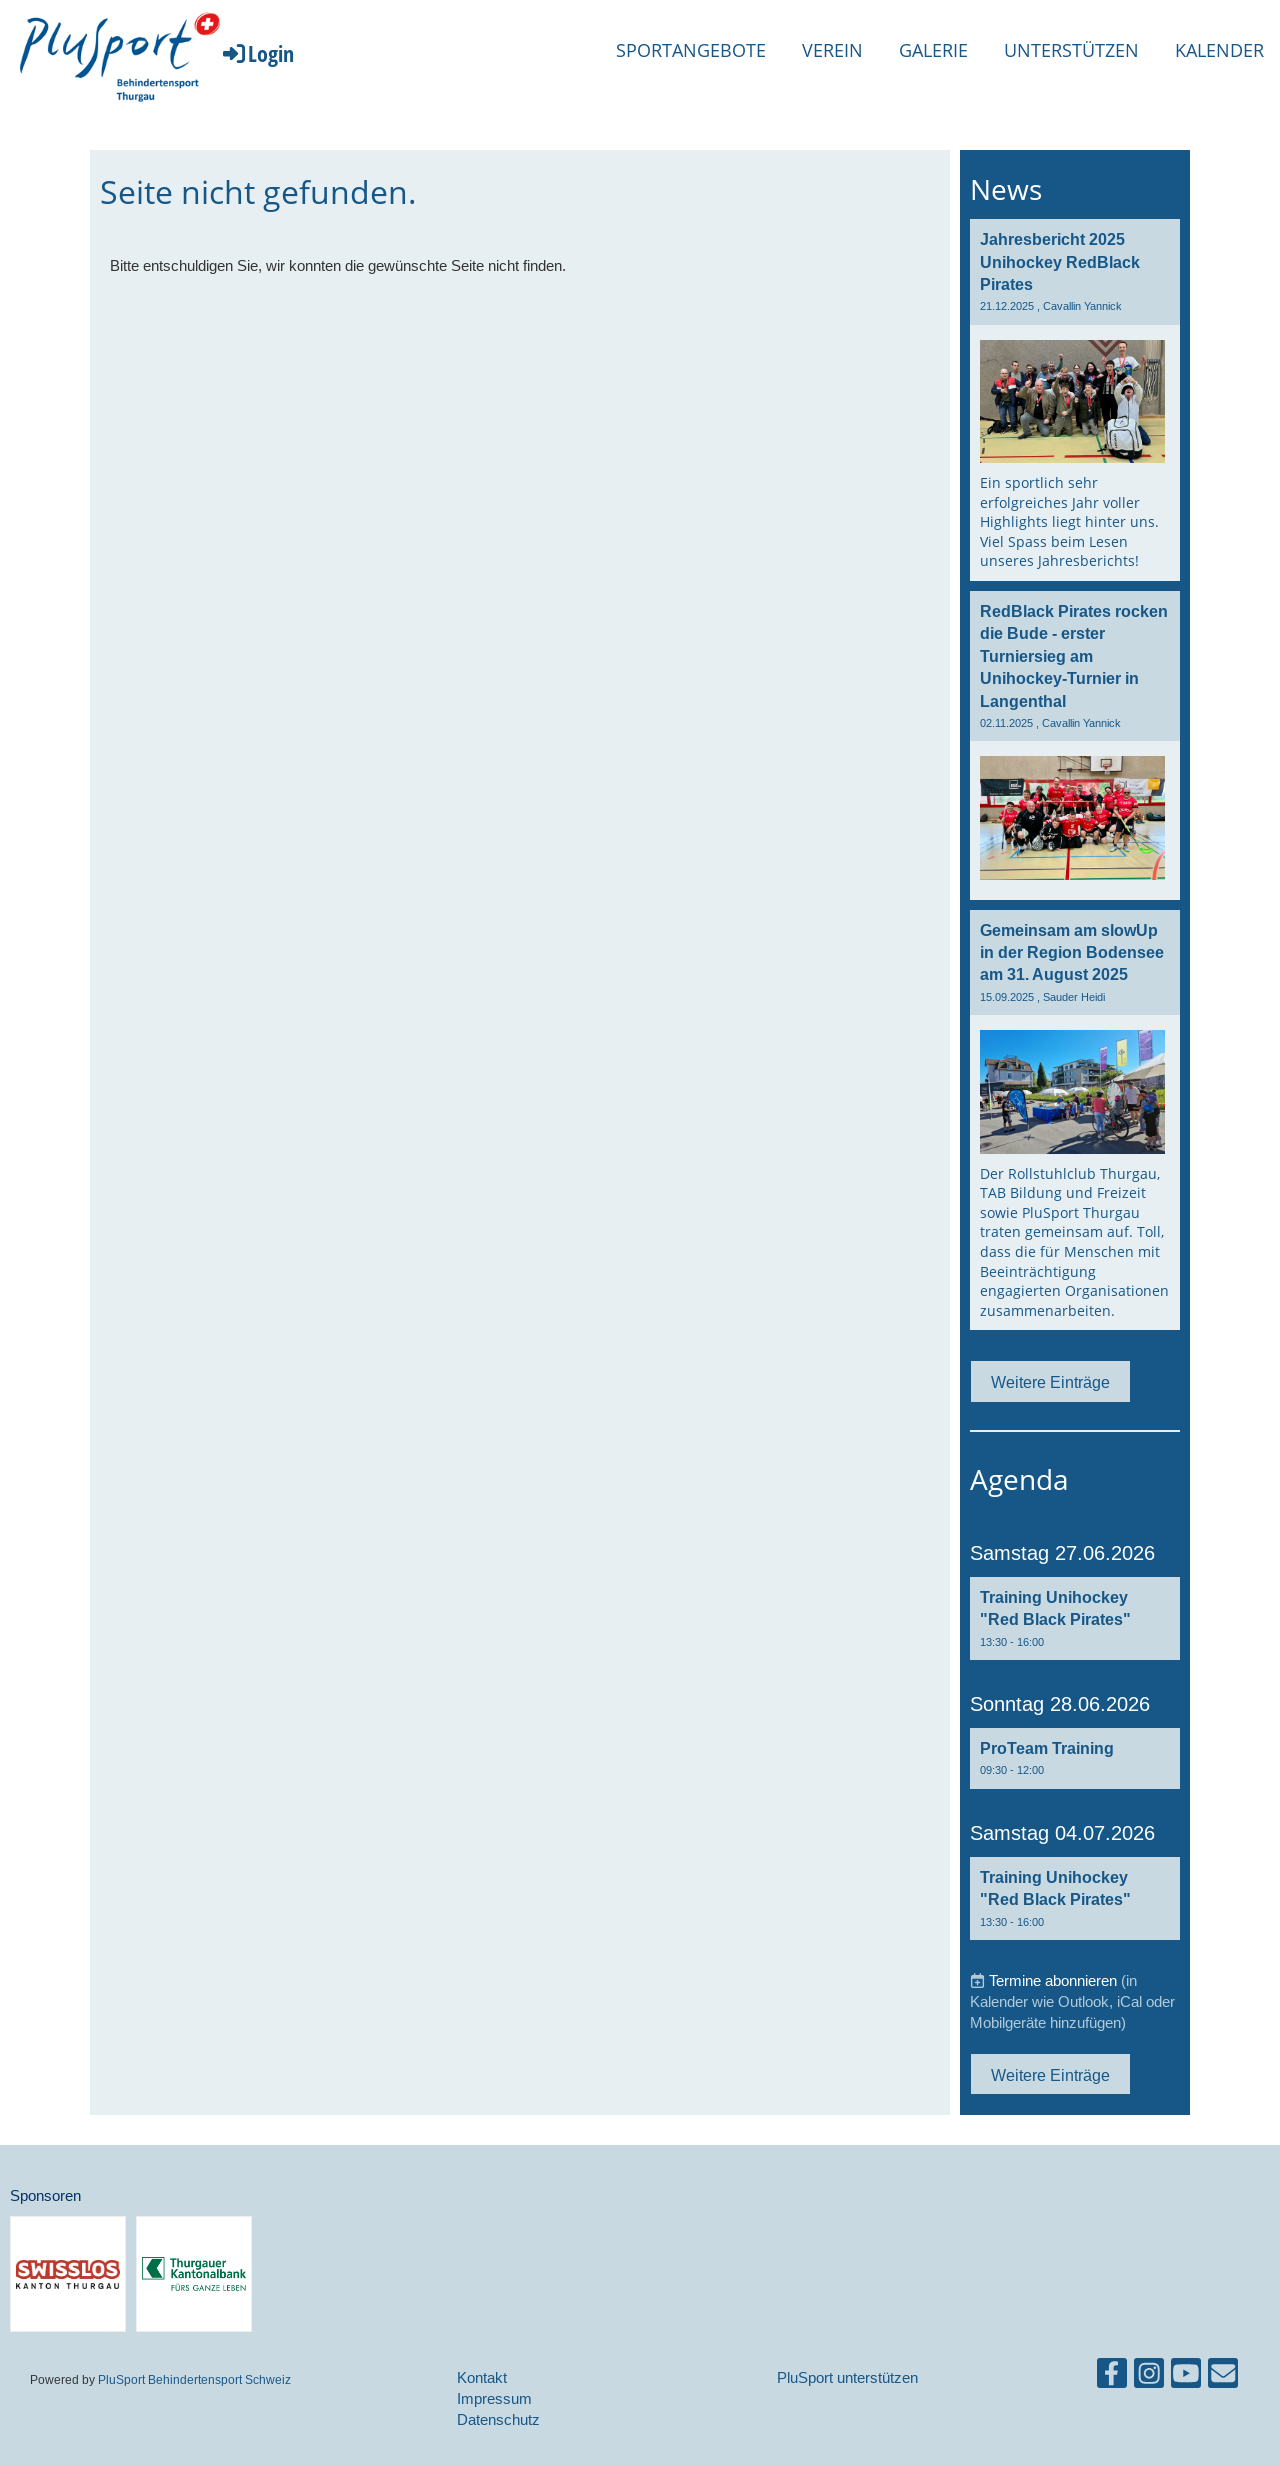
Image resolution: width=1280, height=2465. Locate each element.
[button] (1075, 1618)
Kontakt (482, 2377)
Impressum (494, 2398)
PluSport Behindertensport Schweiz (194, 2379)
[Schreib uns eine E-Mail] (1223, 2377)
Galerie (933, 50)
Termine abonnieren (1053, 1980)
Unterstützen (1071, 50)
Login (257, 53)
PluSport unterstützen (847, 2377)
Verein (832, 50)
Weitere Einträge (1050, 1382)
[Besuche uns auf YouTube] (1186, 2377)
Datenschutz (498, 2419)
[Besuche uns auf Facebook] (1112, 2377)
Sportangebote (691, 50)
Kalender (1219, 50)
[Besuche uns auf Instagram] (1149, 2377)
